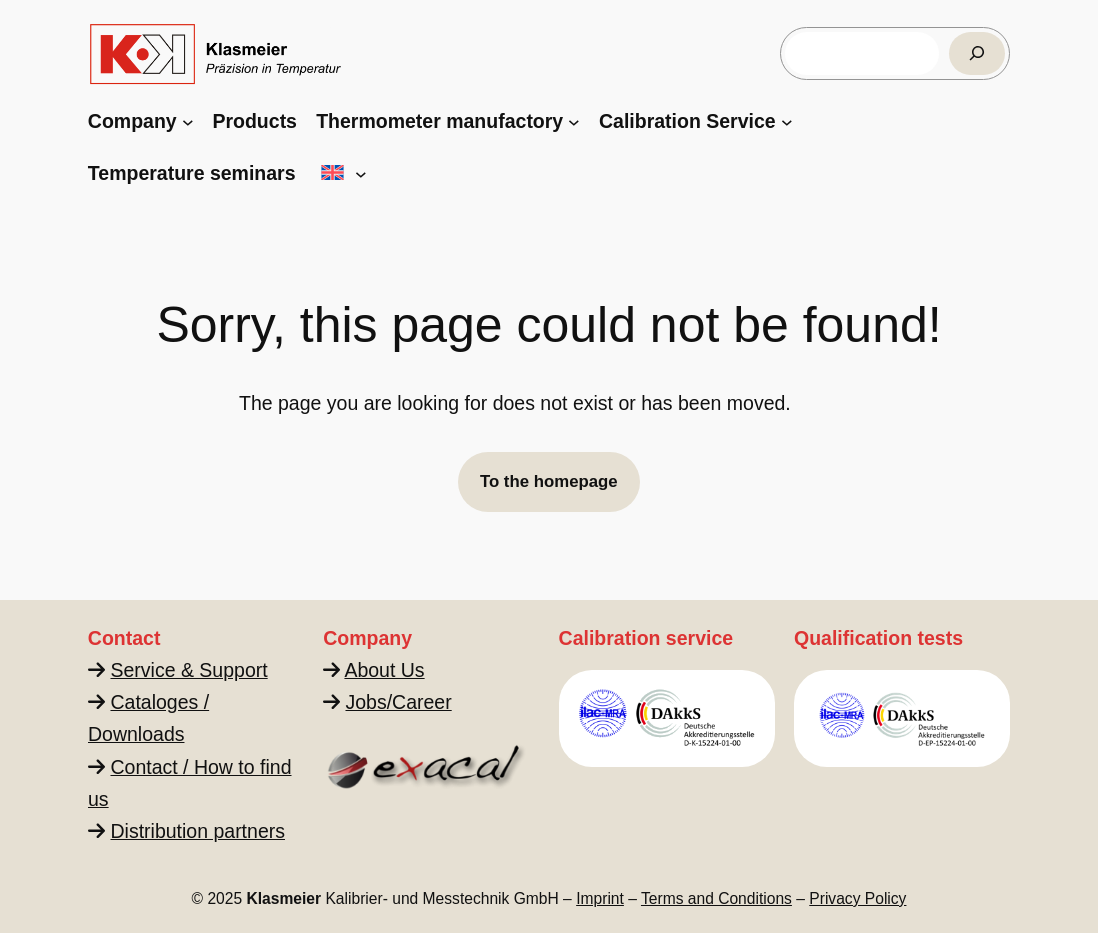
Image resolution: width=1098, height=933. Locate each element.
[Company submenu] (188, 122)
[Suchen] (977, 53)
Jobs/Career (399, 702)
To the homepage (549, 481)
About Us (385, 670)
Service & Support (188, 670)
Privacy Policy (857, 898)
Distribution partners (197, 831)
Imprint (600, 898)
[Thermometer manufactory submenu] (574, 122)
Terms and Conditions (716, 898)
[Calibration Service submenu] (787, 122)
